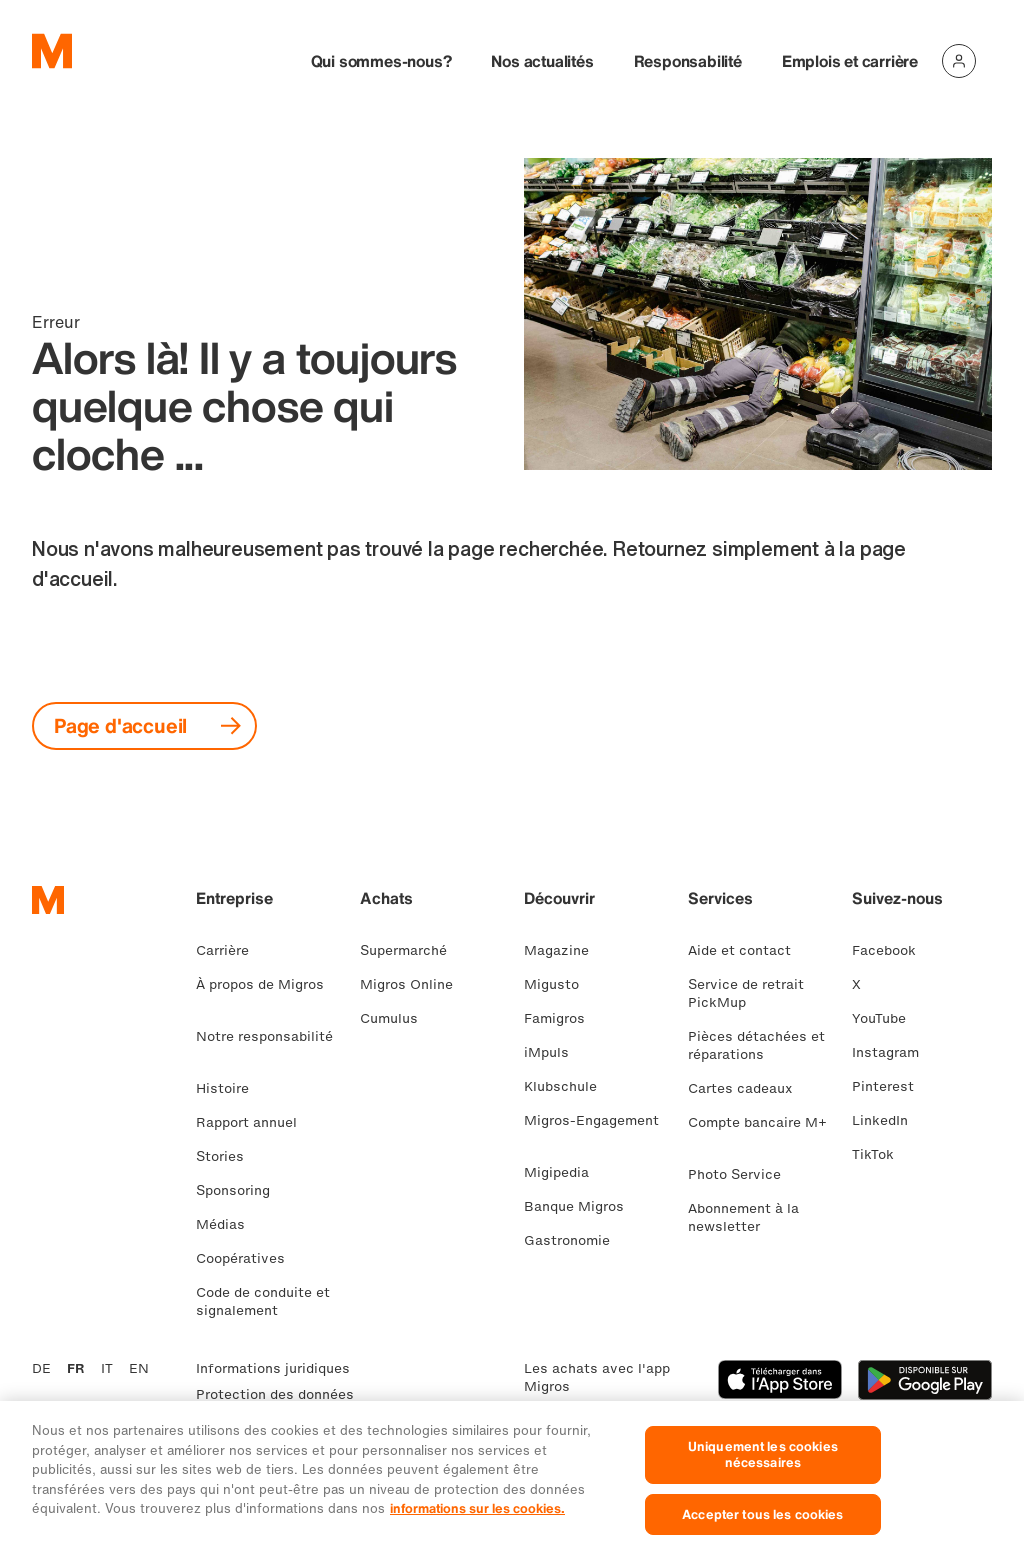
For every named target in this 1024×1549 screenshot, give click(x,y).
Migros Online (414, 984)
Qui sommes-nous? (381, 61)
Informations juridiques (273, 1368)
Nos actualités (542, 61)
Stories (228, 1156)
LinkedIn (888, 1120)
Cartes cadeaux (748, 1088)
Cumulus (397, 1018)
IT (107, 1368)
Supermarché (411, 950)
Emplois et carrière (850, 61)
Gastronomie (575, 1240)
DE (41, 1368)
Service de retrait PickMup (746, 993)
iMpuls (554, 1052)
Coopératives (248, 1258)
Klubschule (568, 1086)
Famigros (562, 1018)
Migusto (559, 984)
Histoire (230, 1088)
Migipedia (564, 1172)
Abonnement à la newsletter (743, 1217)
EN (139, 1368)
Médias (228, 1224)
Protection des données (275, 1394)
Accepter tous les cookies (762, 1526)
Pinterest (891, 1086)
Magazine (564, 950)
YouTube (887, 1018)
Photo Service (742, 1174)
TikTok (881, 1154)
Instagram (893, 1052)
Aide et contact (747, 950)
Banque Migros (582, 1206)
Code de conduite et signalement (263, 1301)
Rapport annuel (254, 1122)
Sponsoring (241, 1190)
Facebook (892, 950)
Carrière (230, 950)
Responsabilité (688, 61)
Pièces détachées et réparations (756, 1045)
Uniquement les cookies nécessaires (763, 1466)
